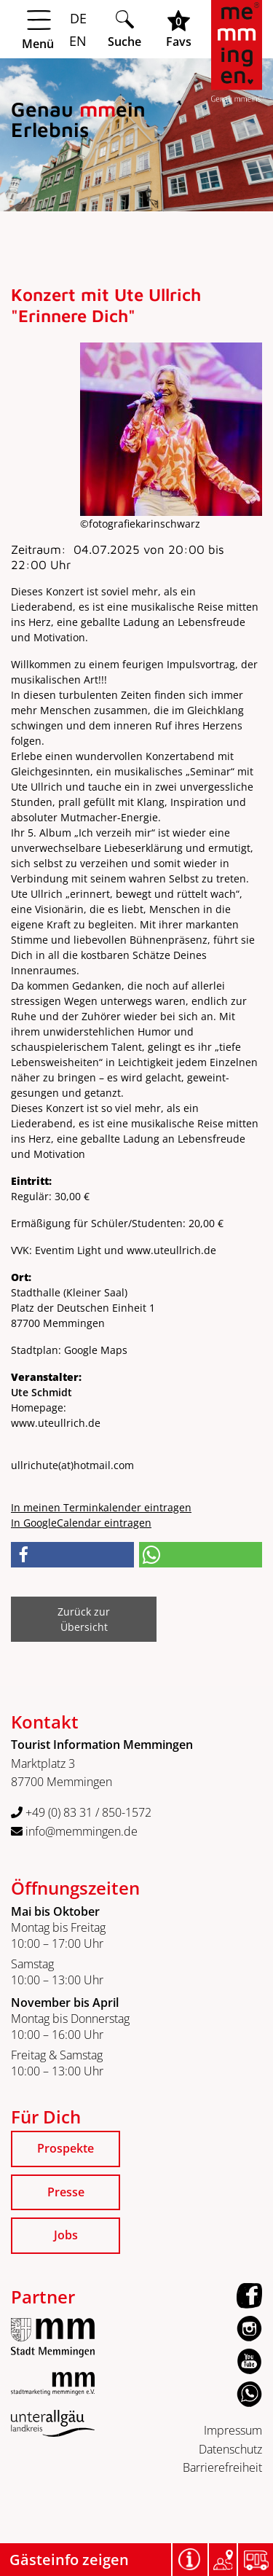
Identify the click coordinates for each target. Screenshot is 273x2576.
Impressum (233, 2430)
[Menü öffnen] (53, 30)
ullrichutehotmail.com (72, 1465)
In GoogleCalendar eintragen (81, 1523)
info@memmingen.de (74, 1831)
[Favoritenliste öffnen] (179, 29)
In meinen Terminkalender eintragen (101, 1507)
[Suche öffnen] (124, 29)
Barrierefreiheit (222, 2467)
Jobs (66, 2235)
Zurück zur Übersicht (84, 1619)
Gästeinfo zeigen (69, 2559)
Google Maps (95, 1350)
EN (76, 40)
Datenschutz (230, 2449)
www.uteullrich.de (55, 1423)
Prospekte (65, 2148)
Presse (65, 2192)
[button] (72, 1554)
